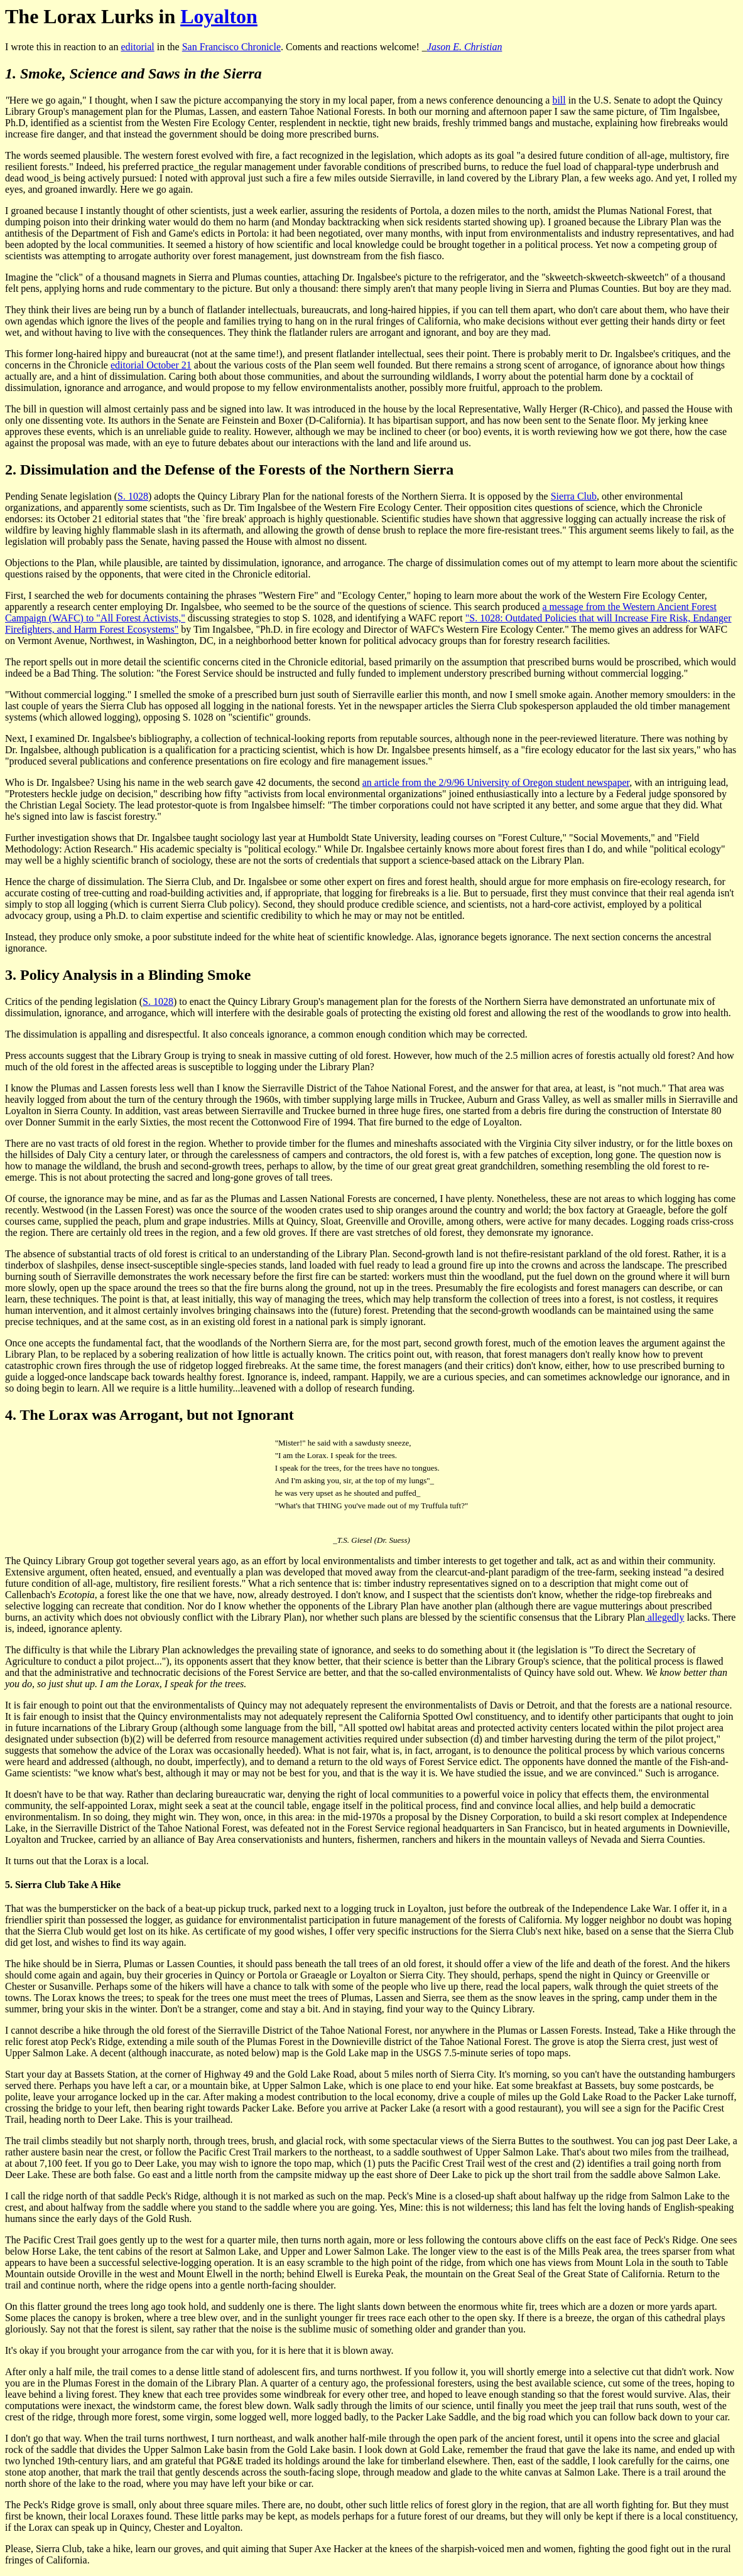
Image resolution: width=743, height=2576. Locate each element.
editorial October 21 (151, 365)
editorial (137, 46)
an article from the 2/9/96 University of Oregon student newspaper (495, 782)
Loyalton (219, 16)
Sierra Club (574, 496)
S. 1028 (132, 496)
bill (558, 100)
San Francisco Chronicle (231, 46)
